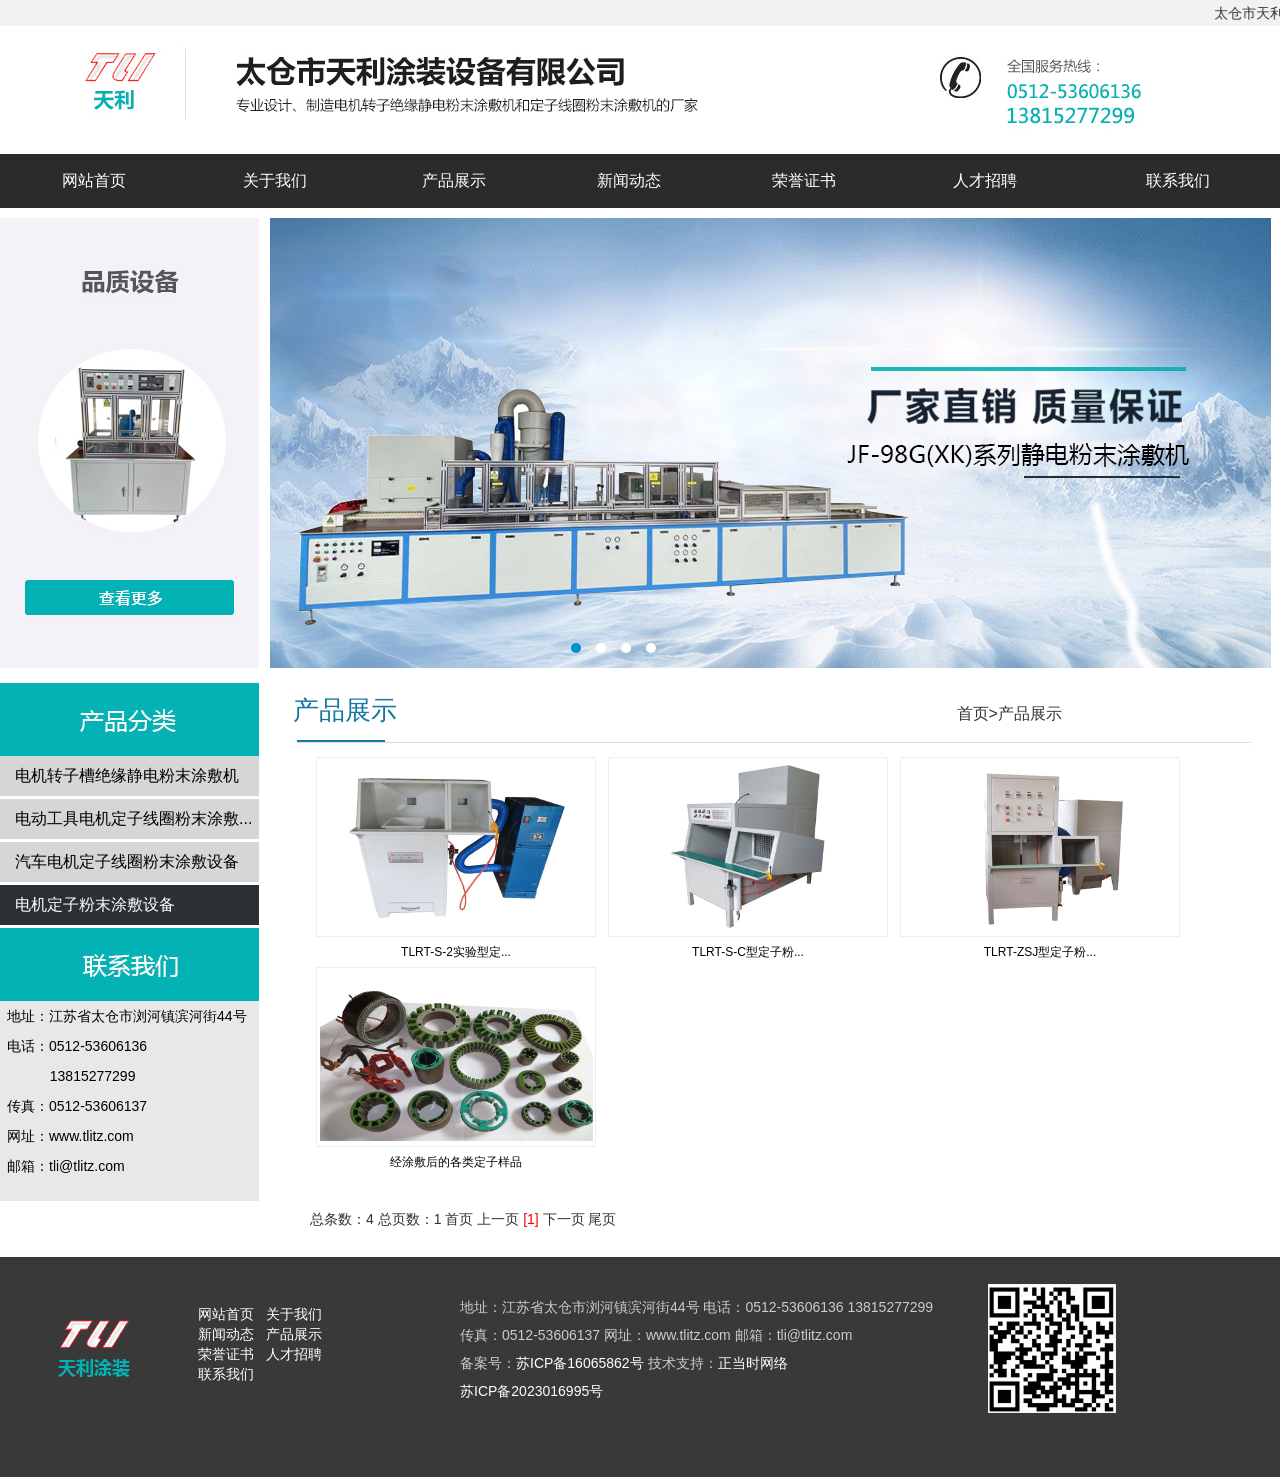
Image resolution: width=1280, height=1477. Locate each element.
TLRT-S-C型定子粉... (748, 952)
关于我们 (275, 180)
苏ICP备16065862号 (580, 1363)
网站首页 (94, 180)
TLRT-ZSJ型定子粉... (1040, 952)
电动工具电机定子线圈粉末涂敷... (133, 818)
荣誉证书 (804, 180)
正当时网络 (753, 1363)
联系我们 (1178, 180)
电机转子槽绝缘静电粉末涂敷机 (127, 775)
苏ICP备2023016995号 (531, 1391)
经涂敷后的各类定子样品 (456, 1162)
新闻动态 (629, 180)
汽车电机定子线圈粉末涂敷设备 (127, 861)
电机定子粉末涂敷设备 (95, 904)
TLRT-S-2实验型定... (456, 952)
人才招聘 (985, 180)
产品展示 (454, 180)
